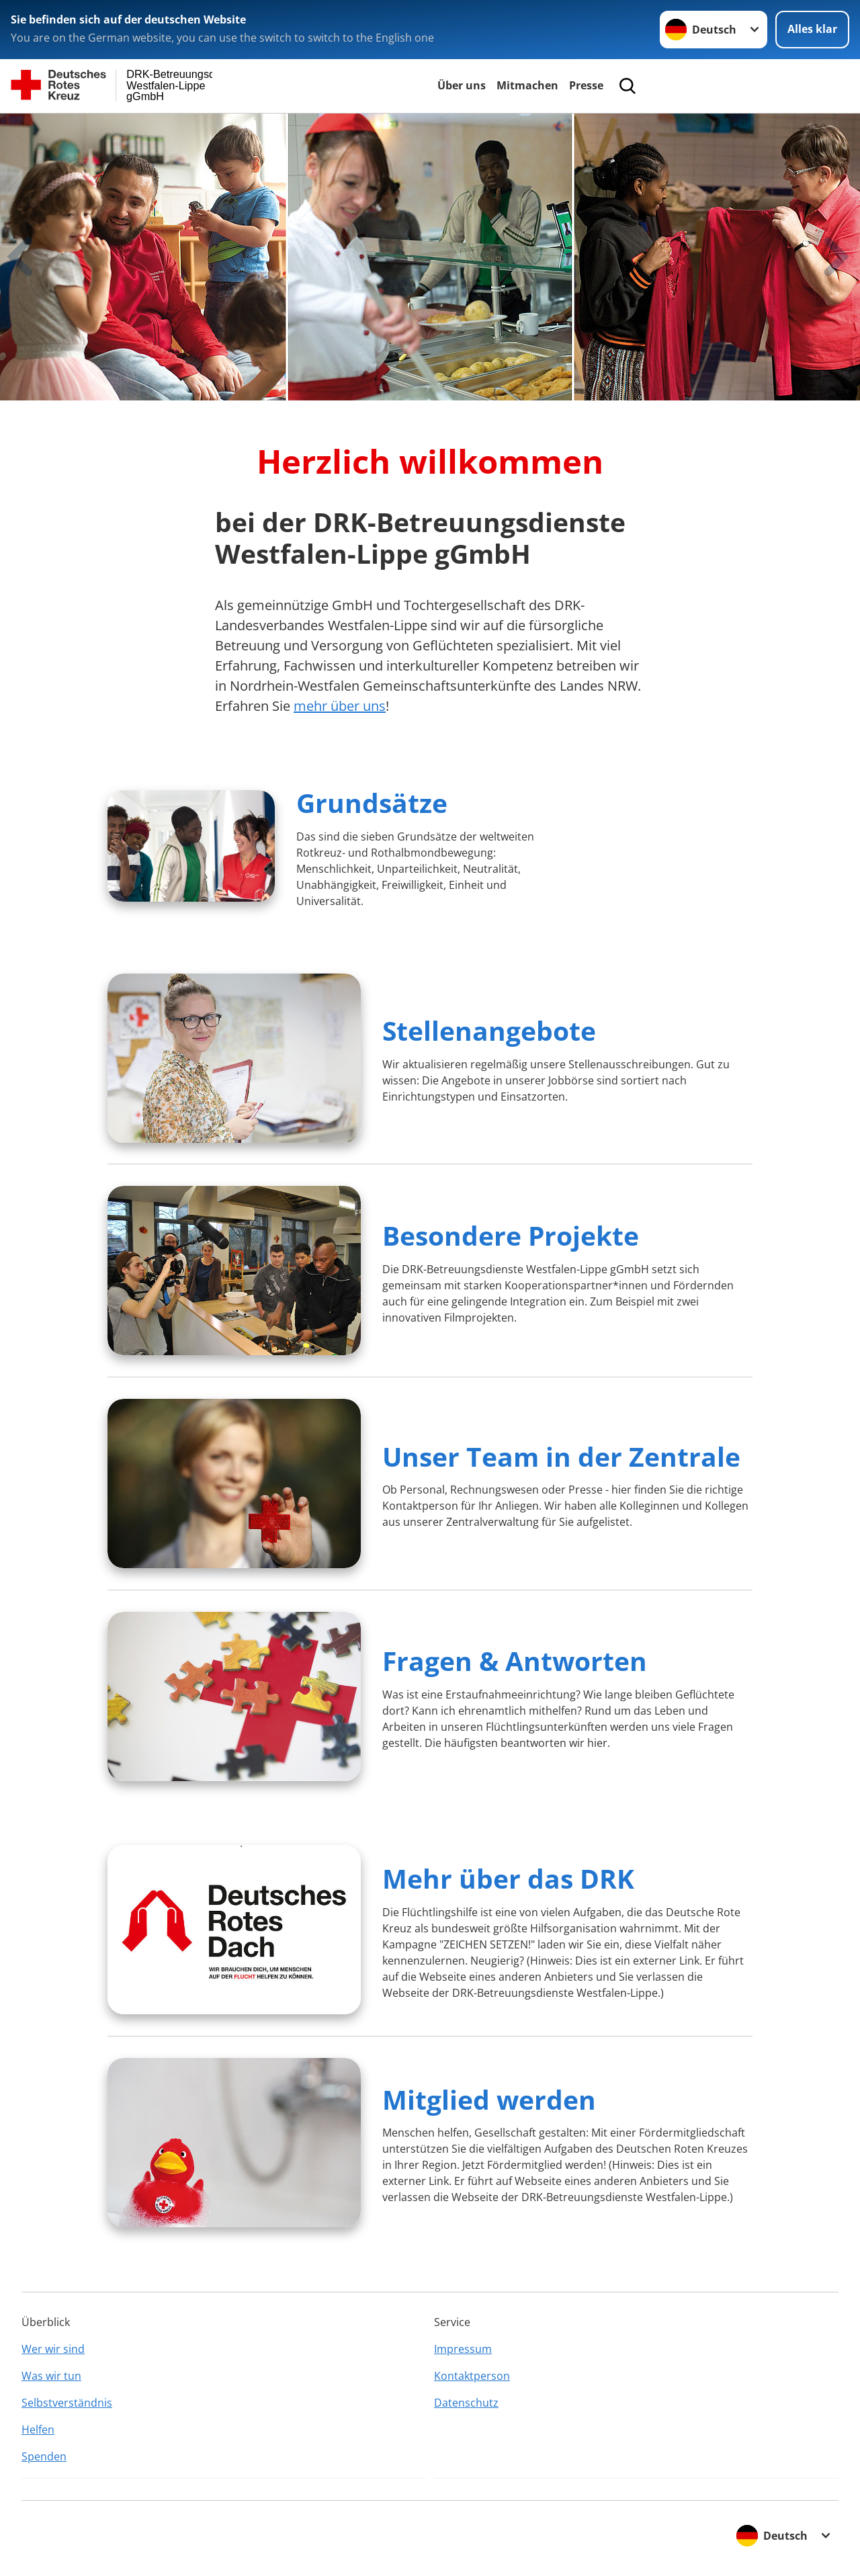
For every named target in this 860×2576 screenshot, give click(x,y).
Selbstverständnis (67, 2402)
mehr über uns (340, 706)
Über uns (461, 85)
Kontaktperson (472, 2375)
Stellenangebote (489, 1030)
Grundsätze (371, 802)
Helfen (38, 2429)
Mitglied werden (489, 2099)
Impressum (463, 2349)
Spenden (44, 2456)
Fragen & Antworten (514, 1660)
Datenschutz (466, 2402)
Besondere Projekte (510, 1235)
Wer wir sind (53, 2349)
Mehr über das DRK (508, 1878)
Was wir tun (51, 2375)
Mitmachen (527, 85)
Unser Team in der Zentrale (561, 1456)
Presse (586, 85)
